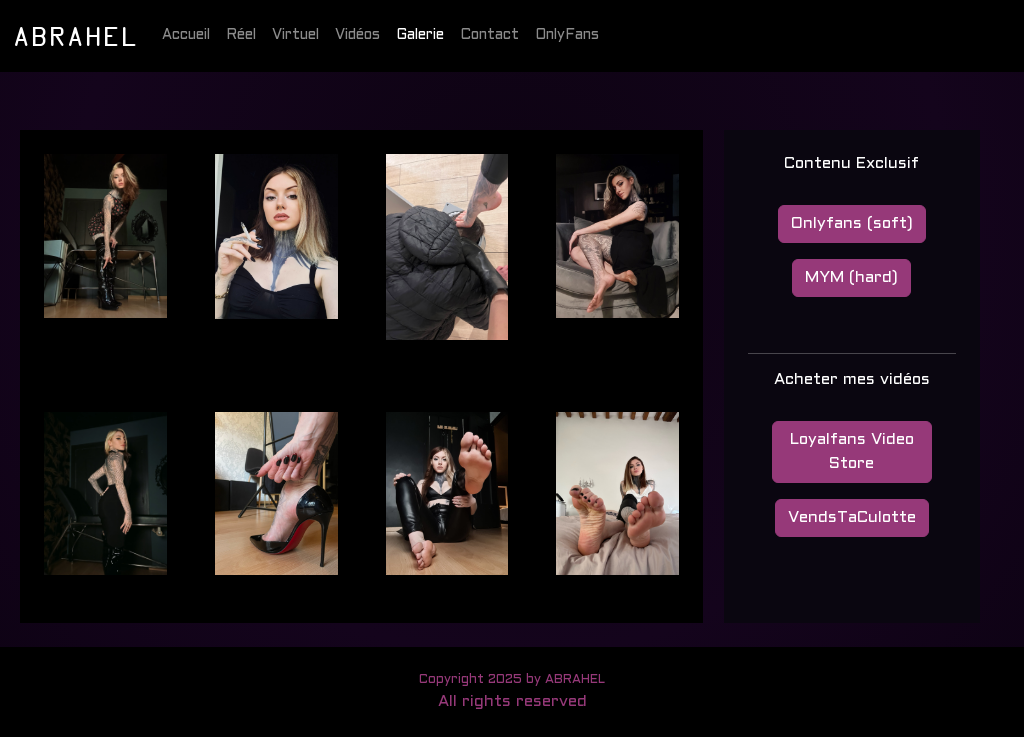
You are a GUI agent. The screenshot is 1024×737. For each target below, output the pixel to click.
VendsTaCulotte (852, 517)
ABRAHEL (75, 35)
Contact (489, 35)
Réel (241, 35)
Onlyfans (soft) (852, 223)
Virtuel (295, 35)
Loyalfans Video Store (852, 451)
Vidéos (357, 35)
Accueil (186, 35)
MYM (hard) (851, 277)
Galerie (420, 35)
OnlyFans (567, 35)
